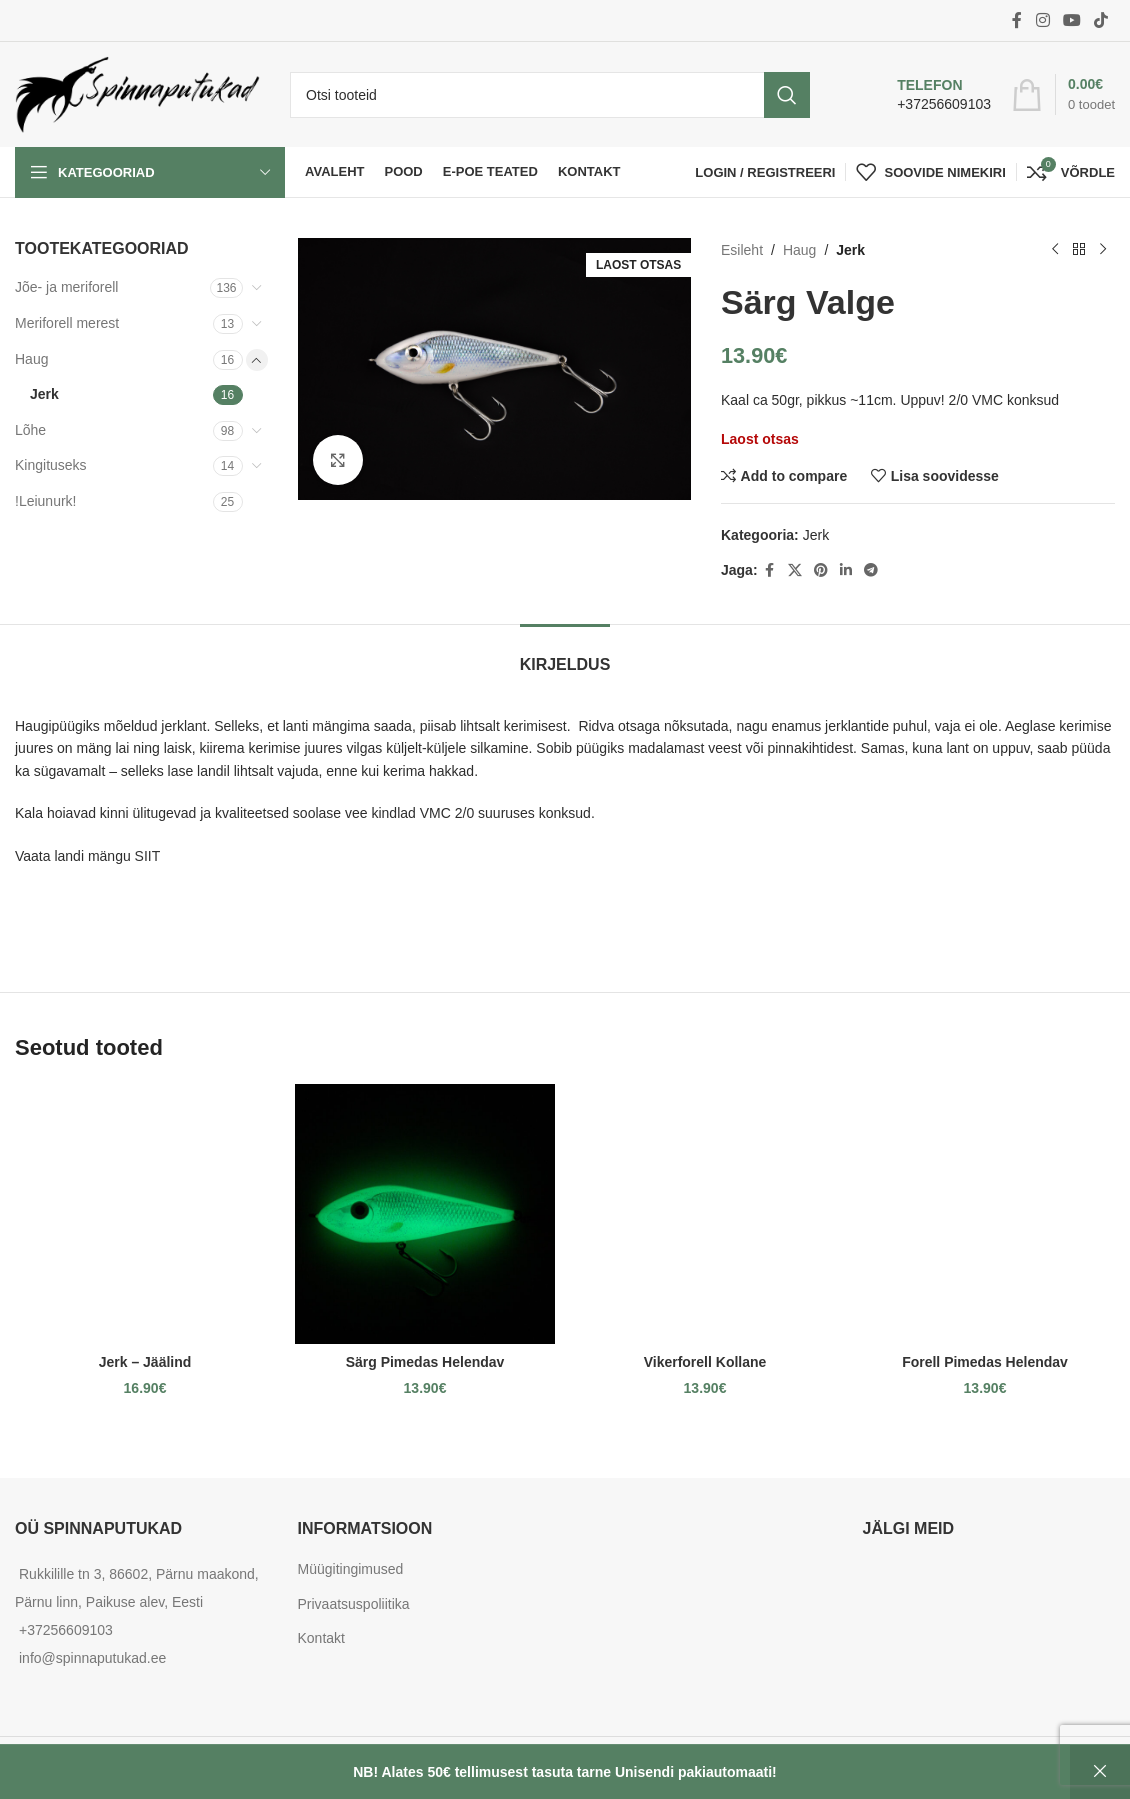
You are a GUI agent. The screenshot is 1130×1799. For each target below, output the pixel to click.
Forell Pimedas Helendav (985, 1362)
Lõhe (30, 430)
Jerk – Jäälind (145, 1362)
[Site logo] (137, 93)
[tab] (565, 654)
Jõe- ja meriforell (66, 287)
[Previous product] (1055, 250)
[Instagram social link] (1042, 20)
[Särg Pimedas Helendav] (425, 1214)
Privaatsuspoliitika (354, 1604)
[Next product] (1103, 250)
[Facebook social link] (1017, 20)
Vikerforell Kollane (705, 1362)
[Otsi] (550, 95)
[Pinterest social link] (821, 570)
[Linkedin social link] (846, 570)
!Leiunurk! (45, 501)
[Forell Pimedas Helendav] (985, 1214)
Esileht (742, 250)
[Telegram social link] (871, 570)
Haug (31, 359)
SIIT (148, 856)
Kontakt (321, 1638)
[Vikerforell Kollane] (705, 1214)
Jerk (44, 394)
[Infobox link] (923, 95)
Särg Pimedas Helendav (425, 1362)
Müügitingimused (351, 1569)
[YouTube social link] (1071, 20)
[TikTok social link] (1101, 20)
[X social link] (795, 570)
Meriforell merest (67, 323)
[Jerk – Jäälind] (145, 1214)
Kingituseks (51, 465)
